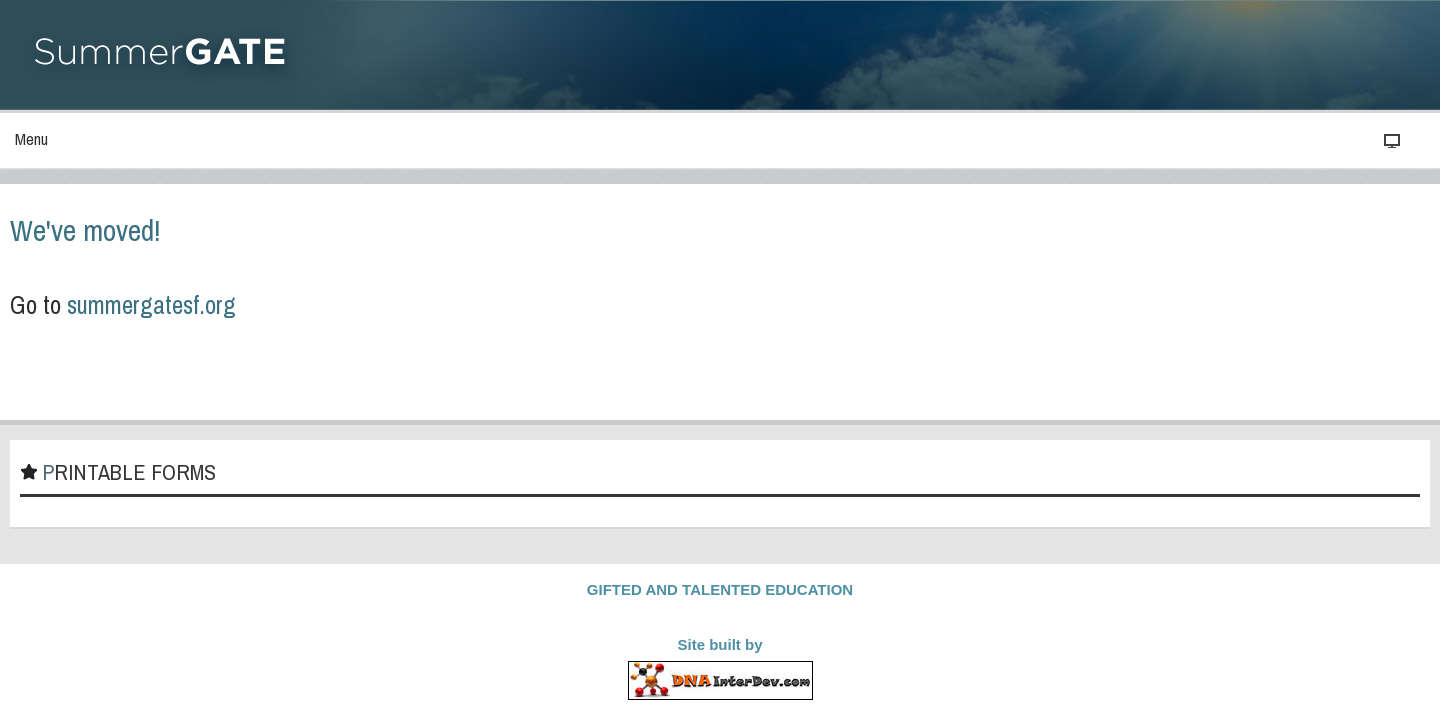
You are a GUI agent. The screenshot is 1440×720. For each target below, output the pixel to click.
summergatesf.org (341, 312)
